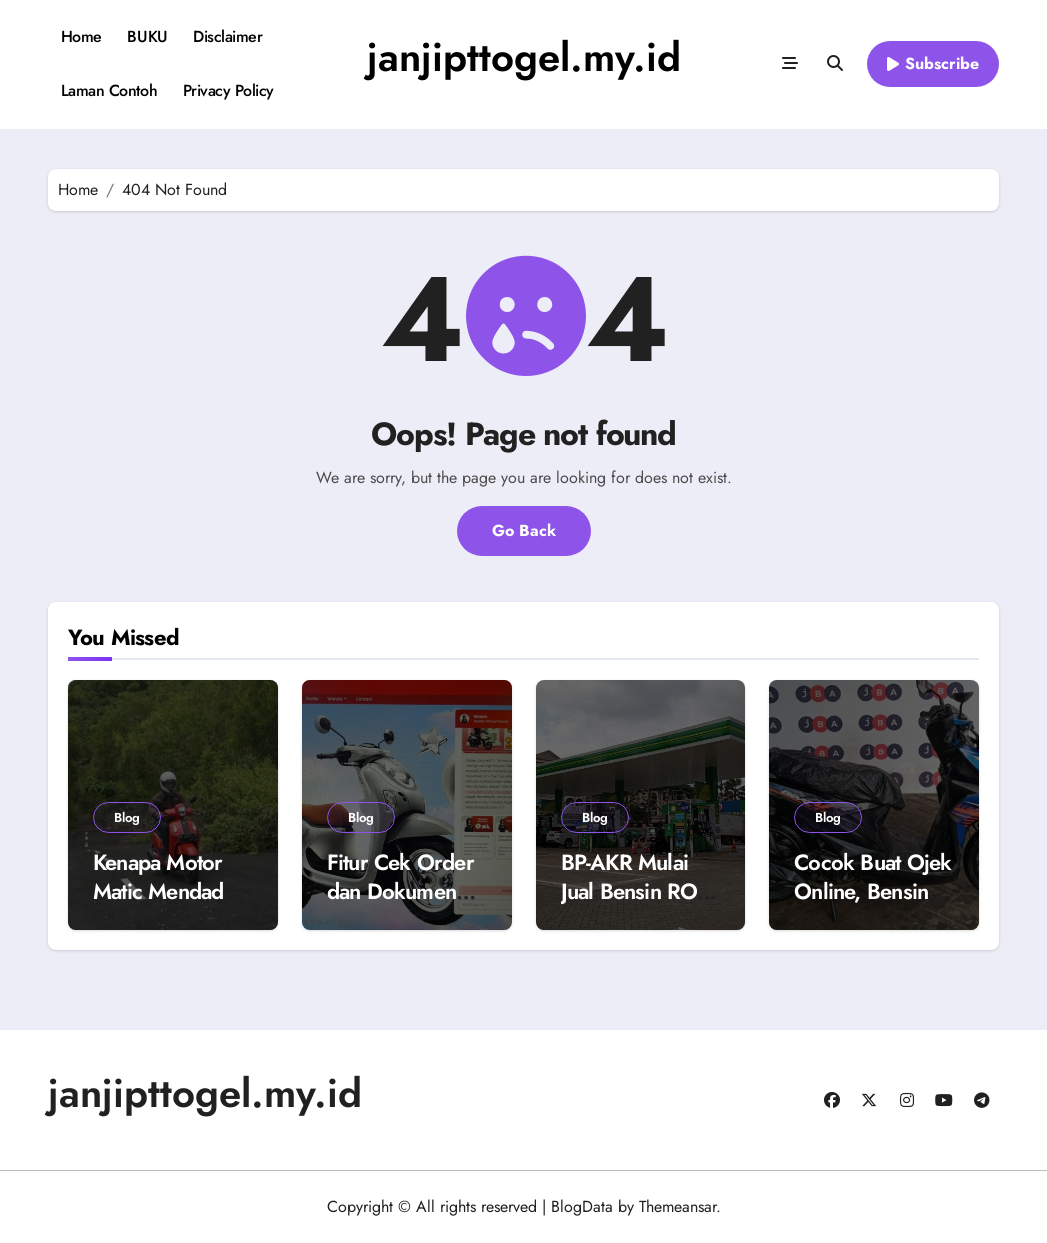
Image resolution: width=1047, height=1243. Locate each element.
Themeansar (677, 1206)
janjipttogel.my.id (524, 57)
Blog (127, 817)
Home (81, 36)
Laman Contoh (109, 90)
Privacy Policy (228, 90)
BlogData (582, 1206)
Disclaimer (227, 36)
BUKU (147, 36)
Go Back (524, 530)
